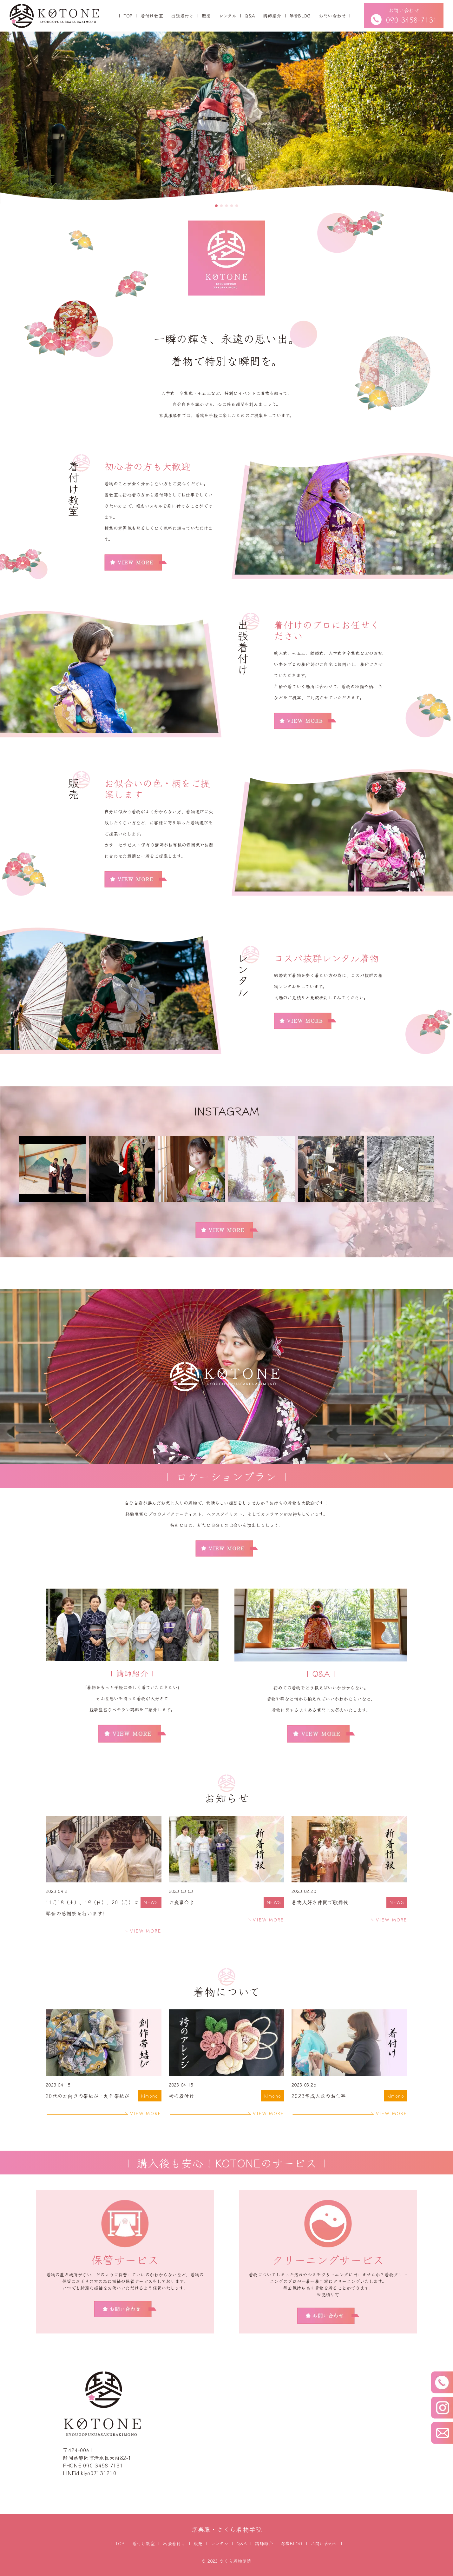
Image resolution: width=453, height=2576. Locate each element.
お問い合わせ (332, 15)
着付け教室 (152, 15)
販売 (206, 15)
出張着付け (182, 15)
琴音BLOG (300, 15)
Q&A (250, 15)
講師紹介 (272, 15)
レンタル (228, 15)
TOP (128, 15)
